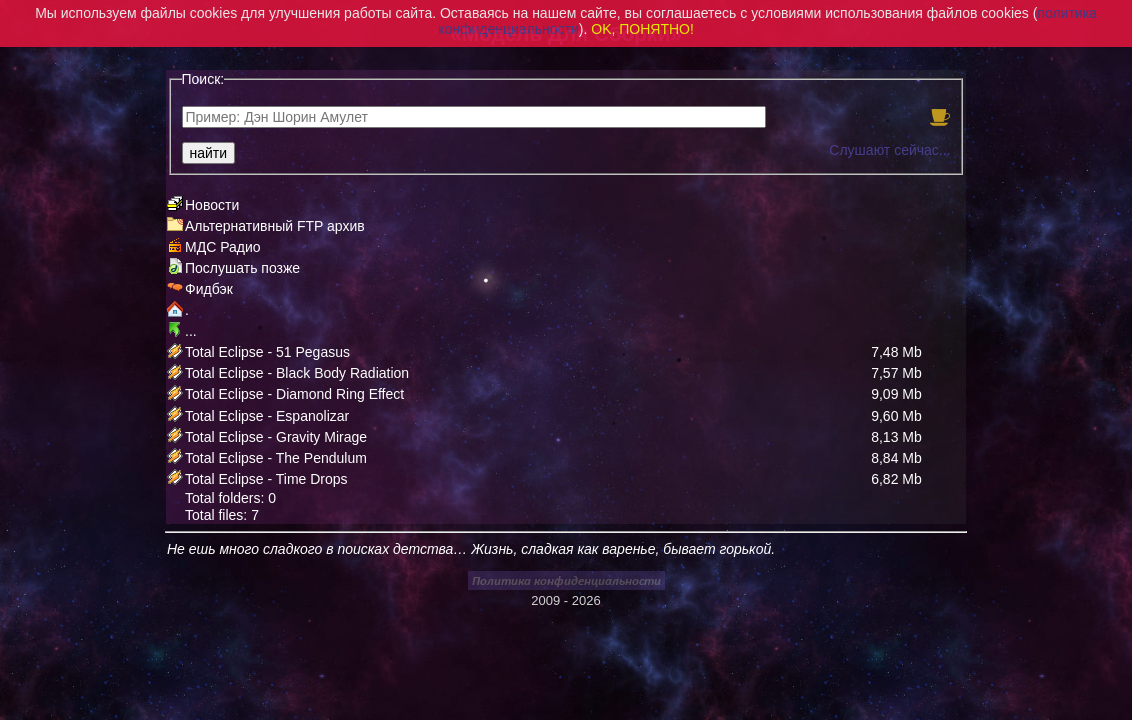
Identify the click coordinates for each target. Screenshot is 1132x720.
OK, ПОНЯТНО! (642, 29)
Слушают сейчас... (889, 150)
